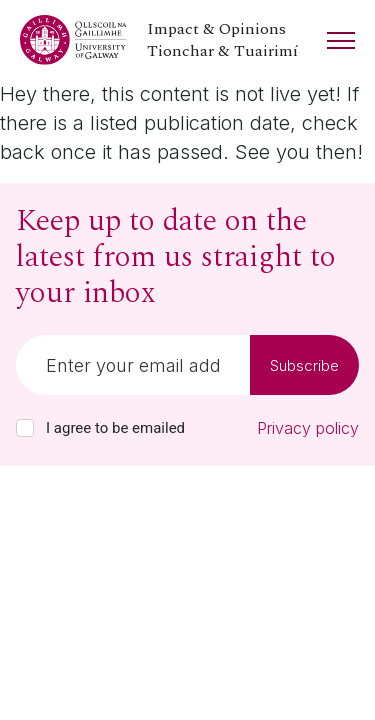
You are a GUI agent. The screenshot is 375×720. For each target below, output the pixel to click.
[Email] (133, 365)
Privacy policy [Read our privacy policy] (308, 428)
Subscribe (304, 365)
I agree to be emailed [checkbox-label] (115, 428)
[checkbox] (25, 428)
